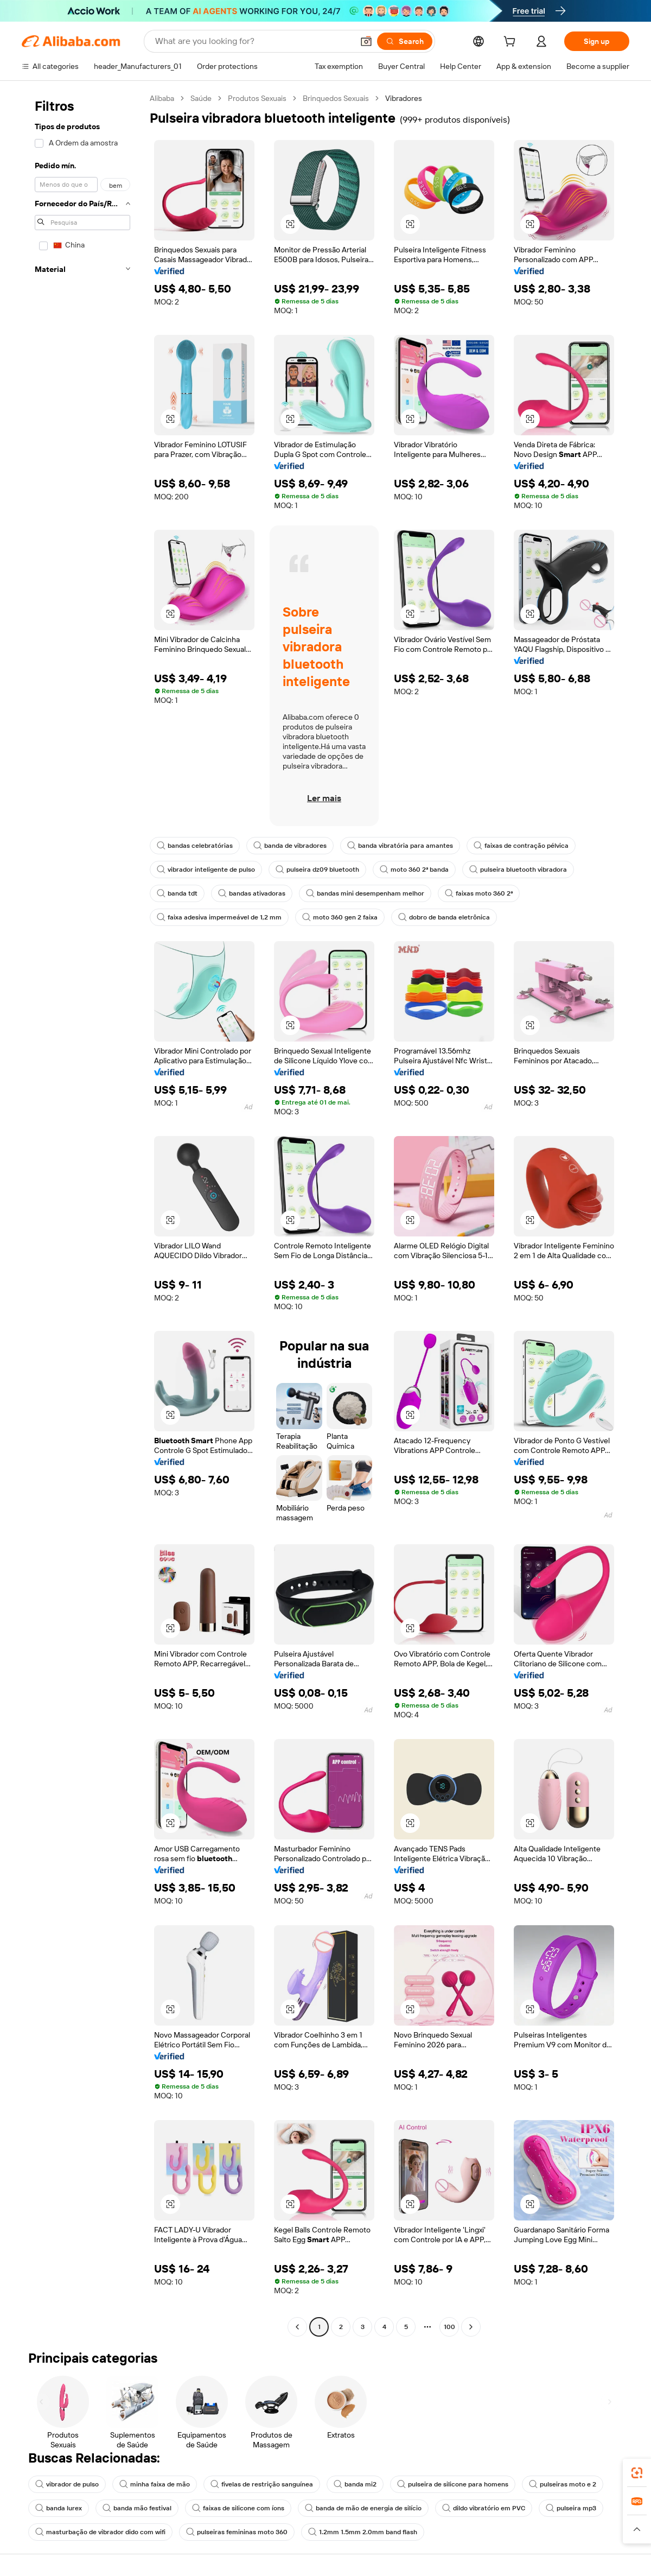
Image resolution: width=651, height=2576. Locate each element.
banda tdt (177, 893)
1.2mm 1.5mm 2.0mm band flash (362, 2532)
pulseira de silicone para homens (452, 2484)
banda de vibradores (290, 845)
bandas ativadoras (251, 893)
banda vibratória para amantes (400, 845)
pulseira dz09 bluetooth (317, 869)
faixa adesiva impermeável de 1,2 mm (219, 917)
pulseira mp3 (571, 2508)
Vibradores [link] (403, 98)
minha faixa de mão (154, 2484)
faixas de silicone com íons (238, 2508)
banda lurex (58, 2508)
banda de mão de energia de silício (363, 2508)
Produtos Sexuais (257, 98)
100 (449, 2327)
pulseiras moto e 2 (562, 2484)
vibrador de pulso (67, 2484)
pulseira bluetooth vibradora (518, 869)
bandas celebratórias (195, 845)
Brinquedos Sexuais (336, 98)
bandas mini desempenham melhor (365, 893)
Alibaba (162, 98)
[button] (366, 41)
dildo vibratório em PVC (483, 2508)
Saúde (201, 98)
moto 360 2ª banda (414, 869)
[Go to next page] (471, 2327)
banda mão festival (137, 2508)
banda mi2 (355, 2484)
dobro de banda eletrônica (444, 917)
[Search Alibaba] (253, 41)
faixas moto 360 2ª (479, 893)
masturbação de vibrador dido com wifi (100, 2532)
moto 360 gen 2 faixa (340, 917)
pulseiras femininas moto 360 (237, 2532)
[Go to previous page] (297, 2327)
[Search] (404, 41)
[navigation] (82, 1214)
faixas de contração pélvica (521, 845)
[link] (637, 2473)
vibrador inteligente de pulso (206, 869)
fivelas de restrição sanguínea (261, 2484)
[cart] (511, 43)
